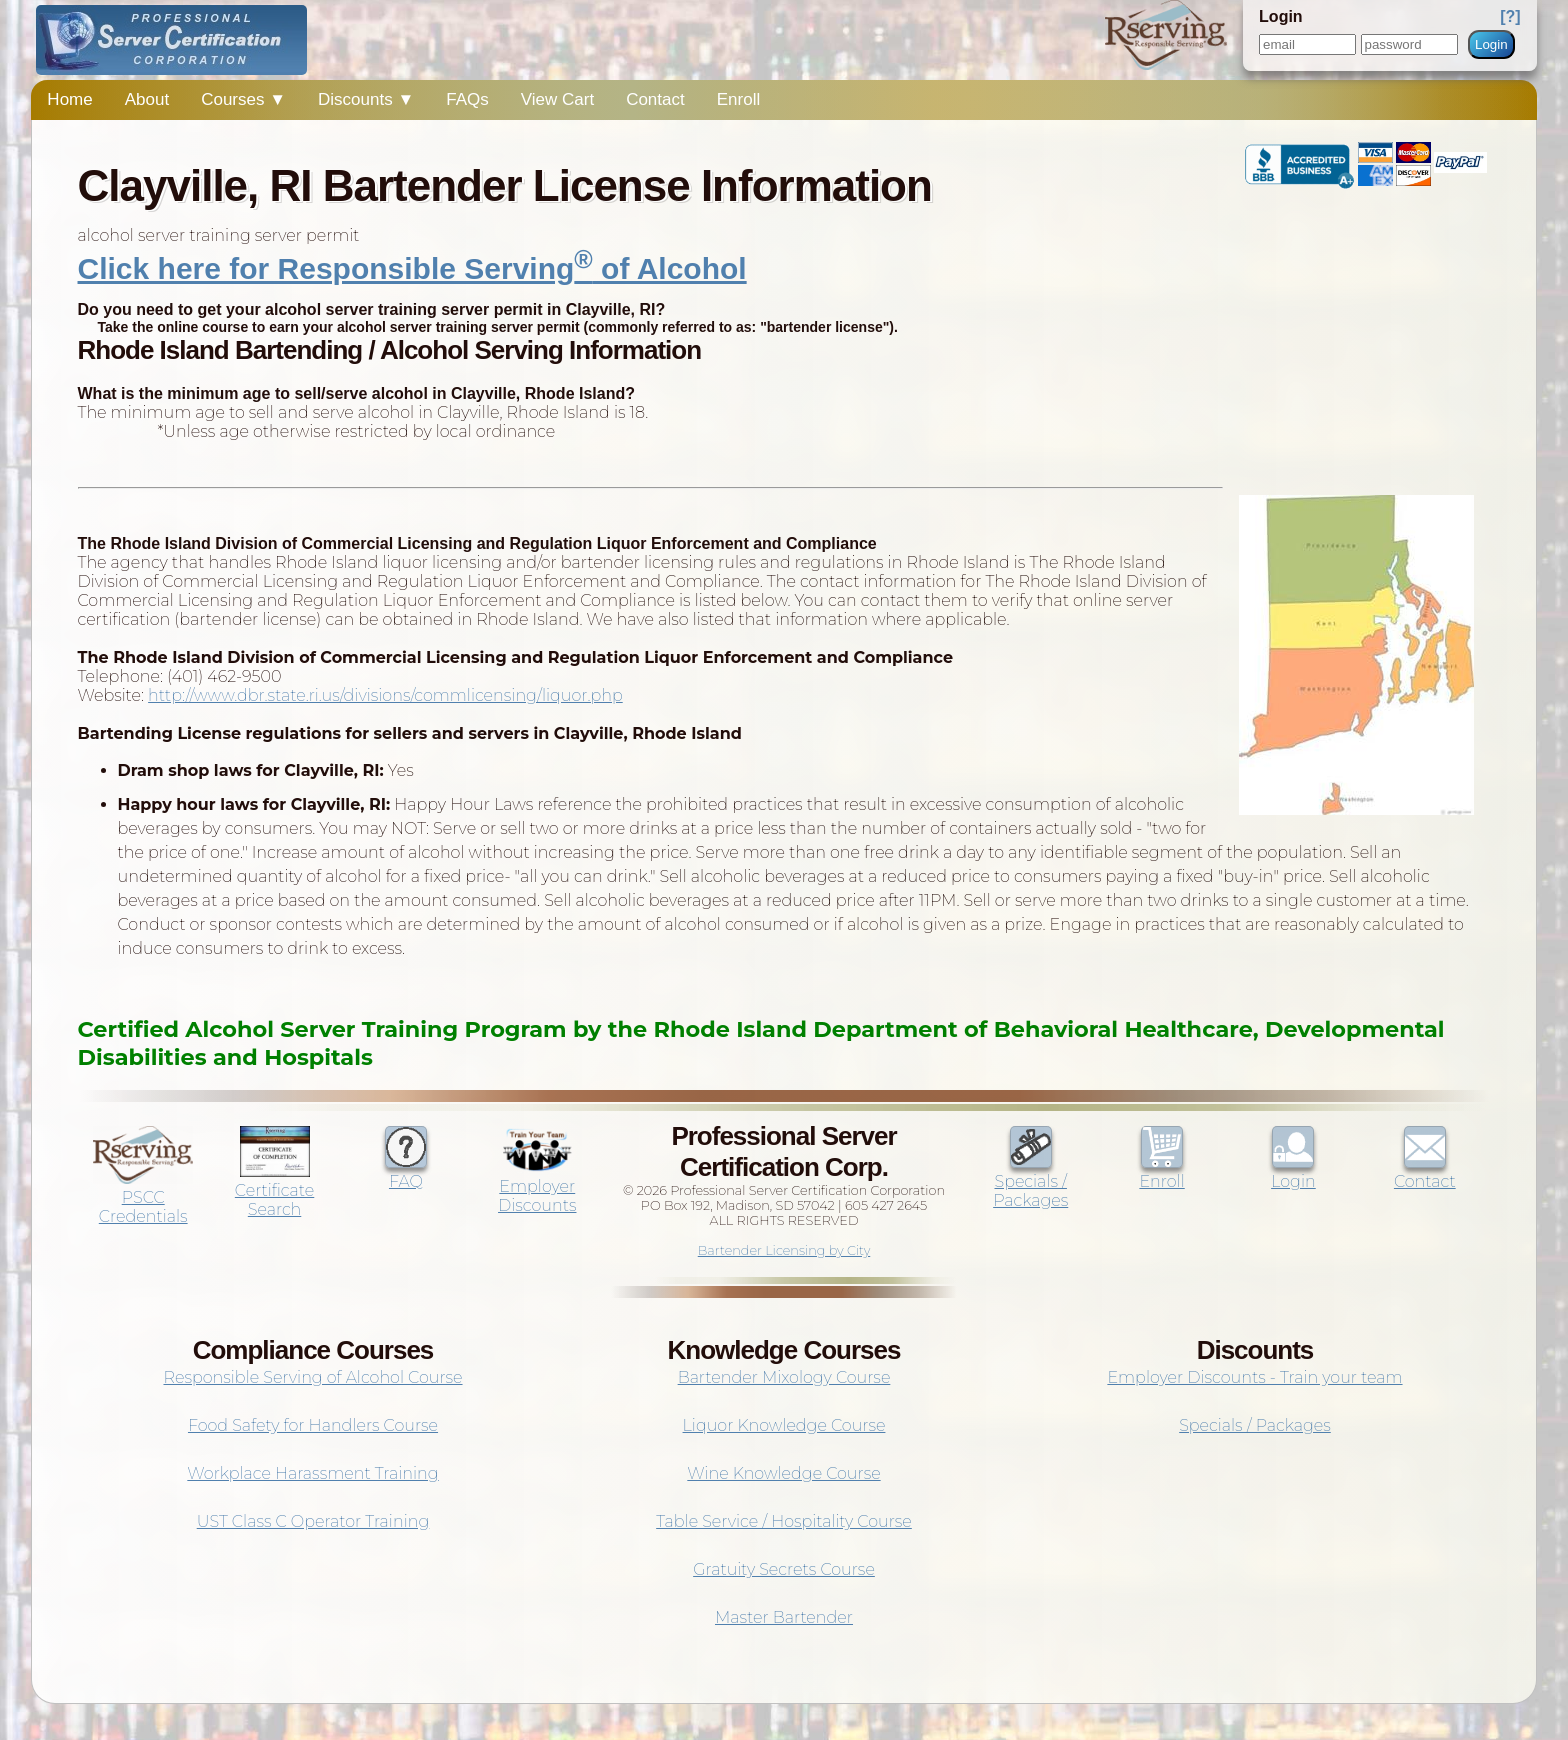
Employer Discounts (537, 1186)
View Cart (557, 99)
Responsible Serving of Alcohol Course (312, 1377)
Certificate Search (274, 1190)
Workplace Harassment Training (312, 1473)
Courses (243, 99)
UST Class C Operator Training (313, 1521)
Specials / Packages (1030, 1181)
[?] (1510, 16)
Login (1491, 44)
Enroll (738, 99)
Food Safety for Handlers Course (313, 1425)
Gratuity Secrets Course (784, 1569)
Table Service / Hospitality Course (784, 1521)
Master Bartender (784, 1617)
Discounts (366, 99)
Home (69, 99)
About (147, 99)
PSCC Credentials (143, 1197)
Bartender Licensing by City (784, 1250)
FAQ (406, 1172)
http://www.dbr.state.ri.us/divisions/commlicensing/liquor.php (385, 695)
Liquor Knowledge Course (784, 1425)
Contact (655, 99)
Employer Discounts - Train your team (1254, 1377)
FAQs (467, 99)
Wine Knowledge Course (783, 1473)
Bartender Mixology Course (784, 1377)
